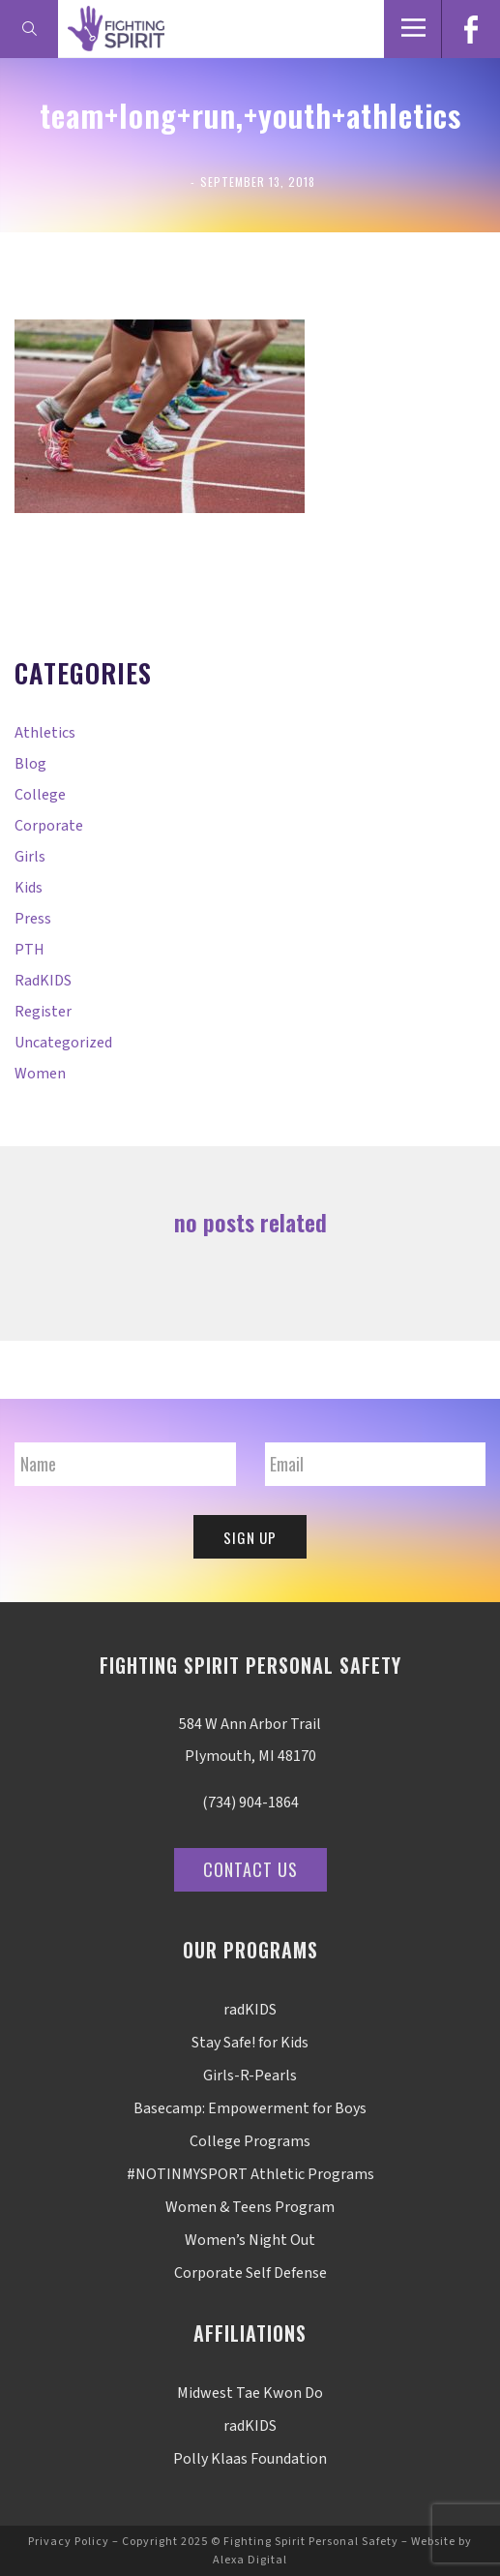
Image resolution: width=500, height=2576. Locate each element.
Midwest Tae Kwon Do (250, 2393)
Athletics (45, 732)
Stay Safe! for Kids (250, 2042)
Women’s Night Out (250, 2240)
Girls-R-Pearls (250, 2075)
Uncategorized (63, 1042)
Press (33, 918)
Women (40, 1073)
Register (43, 1011)
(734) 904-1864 (250, 1802)
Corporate (49, 825)
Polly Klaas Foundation (250, 2459)
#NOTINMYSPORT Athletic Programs (250, 2174)
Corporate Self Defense (250, 2273)
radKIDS (43, 980)
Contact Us (250, 1869)
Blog (30, 763)
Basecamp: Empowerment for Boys (250, 2108)
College (40, 794)
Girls (30, 856)
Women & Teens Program (250, 2207)
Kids (29, 887)
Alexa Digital (250, 2560)
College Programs (250, 2141)
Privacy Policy (68, 2541)
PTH (29, 949)
